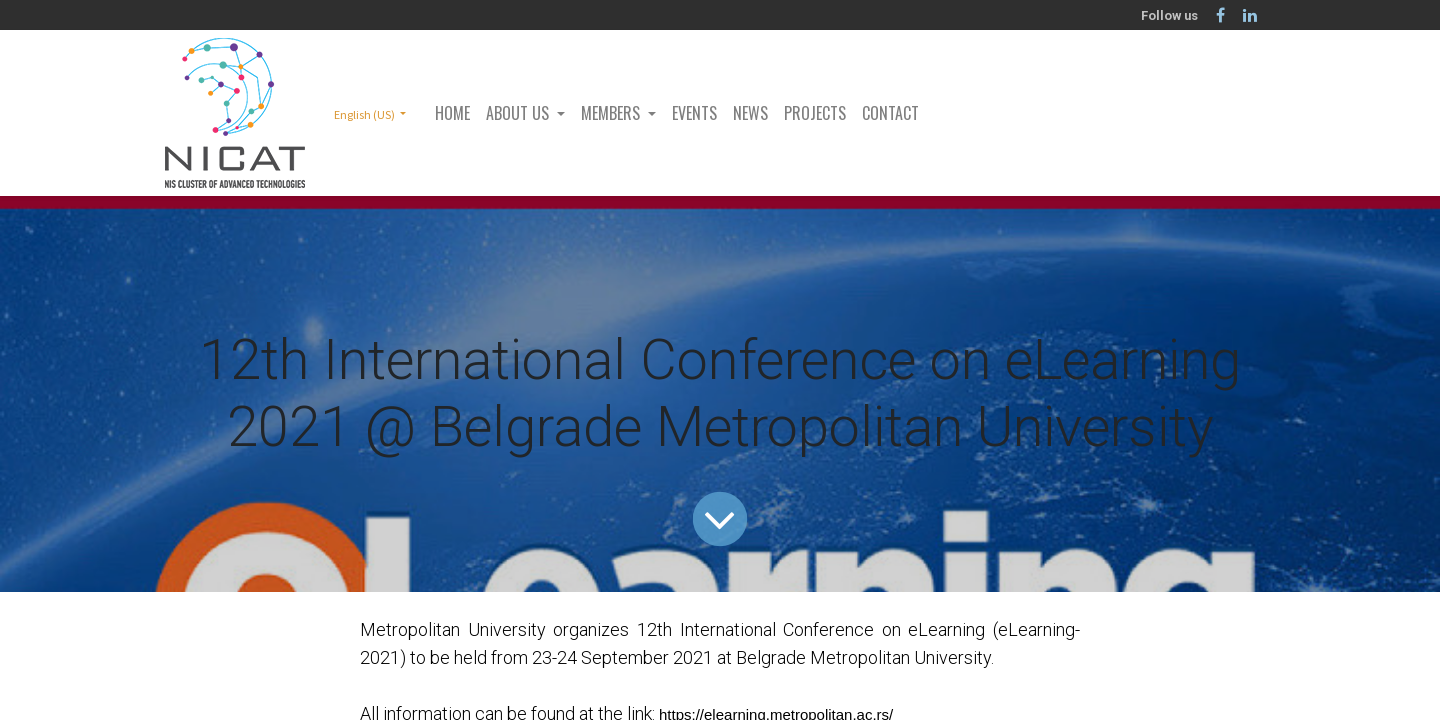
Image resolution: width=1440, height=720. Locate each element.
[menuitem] (452, 113)
